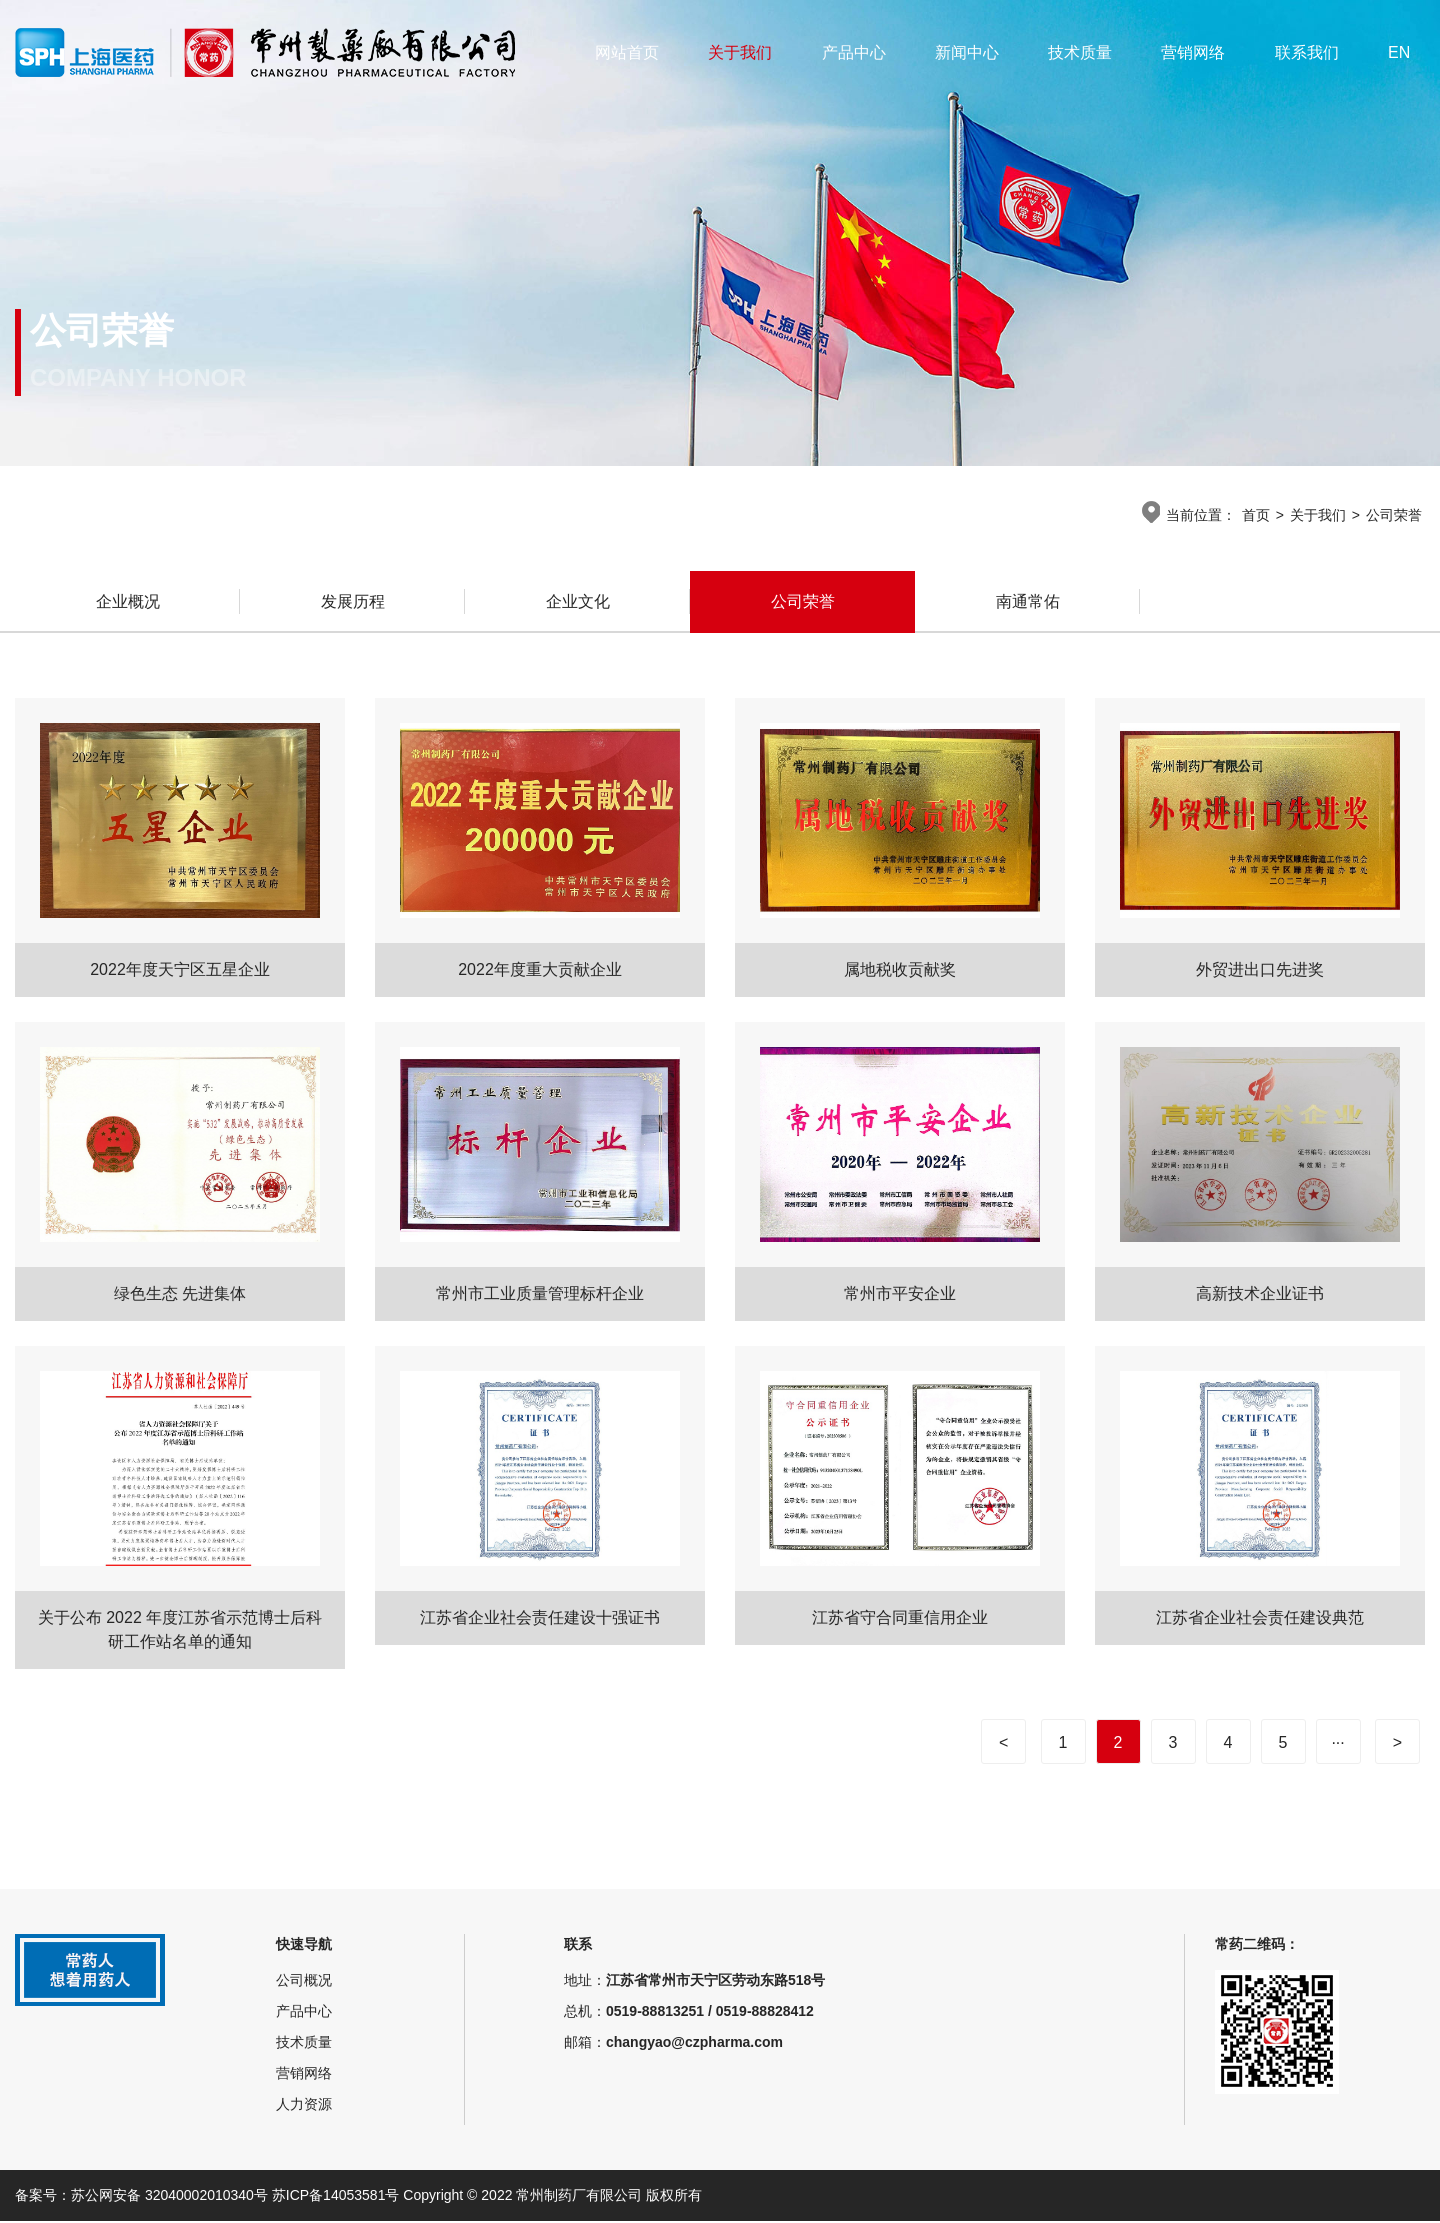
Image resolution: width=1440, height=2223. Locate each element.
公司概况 (304, 1982)
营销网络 (1193, 52)
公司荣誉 (1394, 515)
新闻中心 (967, 52)
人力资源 (304, 2106)
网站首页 (627, 52)
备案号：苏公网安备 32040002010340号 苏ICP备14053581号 (209, 2197)
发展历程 (353, 603)
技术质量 (1080, 52)
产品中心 (854, 52)
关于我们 (740, 52)
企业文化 (578, 603)
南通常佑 (1028, 603)
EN (1399, 52)
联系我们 (1307, 52)
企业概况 (128, 603)
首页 (1256, 515)
